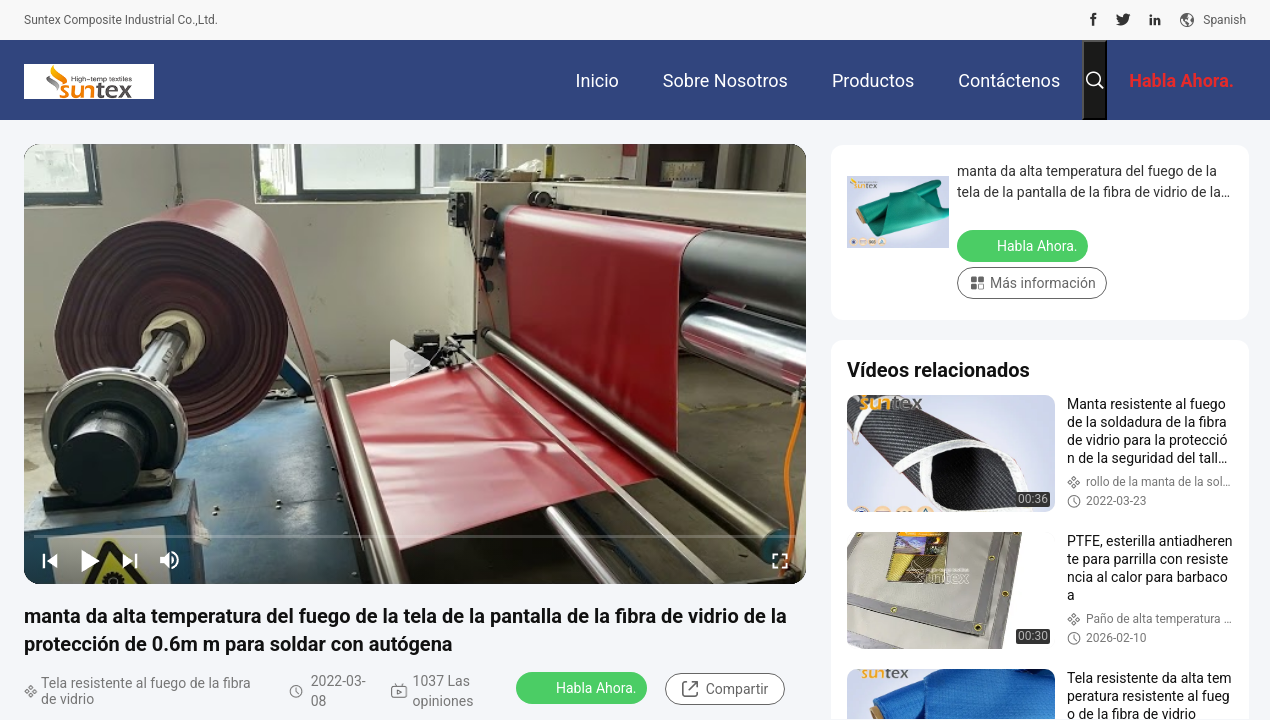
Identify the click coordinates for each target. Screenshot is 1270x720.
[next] (130, 560)
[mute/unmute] (170, 560)
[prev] (50, 560)
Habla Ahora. (583, 687)
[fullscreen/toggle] (780, 560)
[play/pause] (90, 560)
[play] (415, 364)
